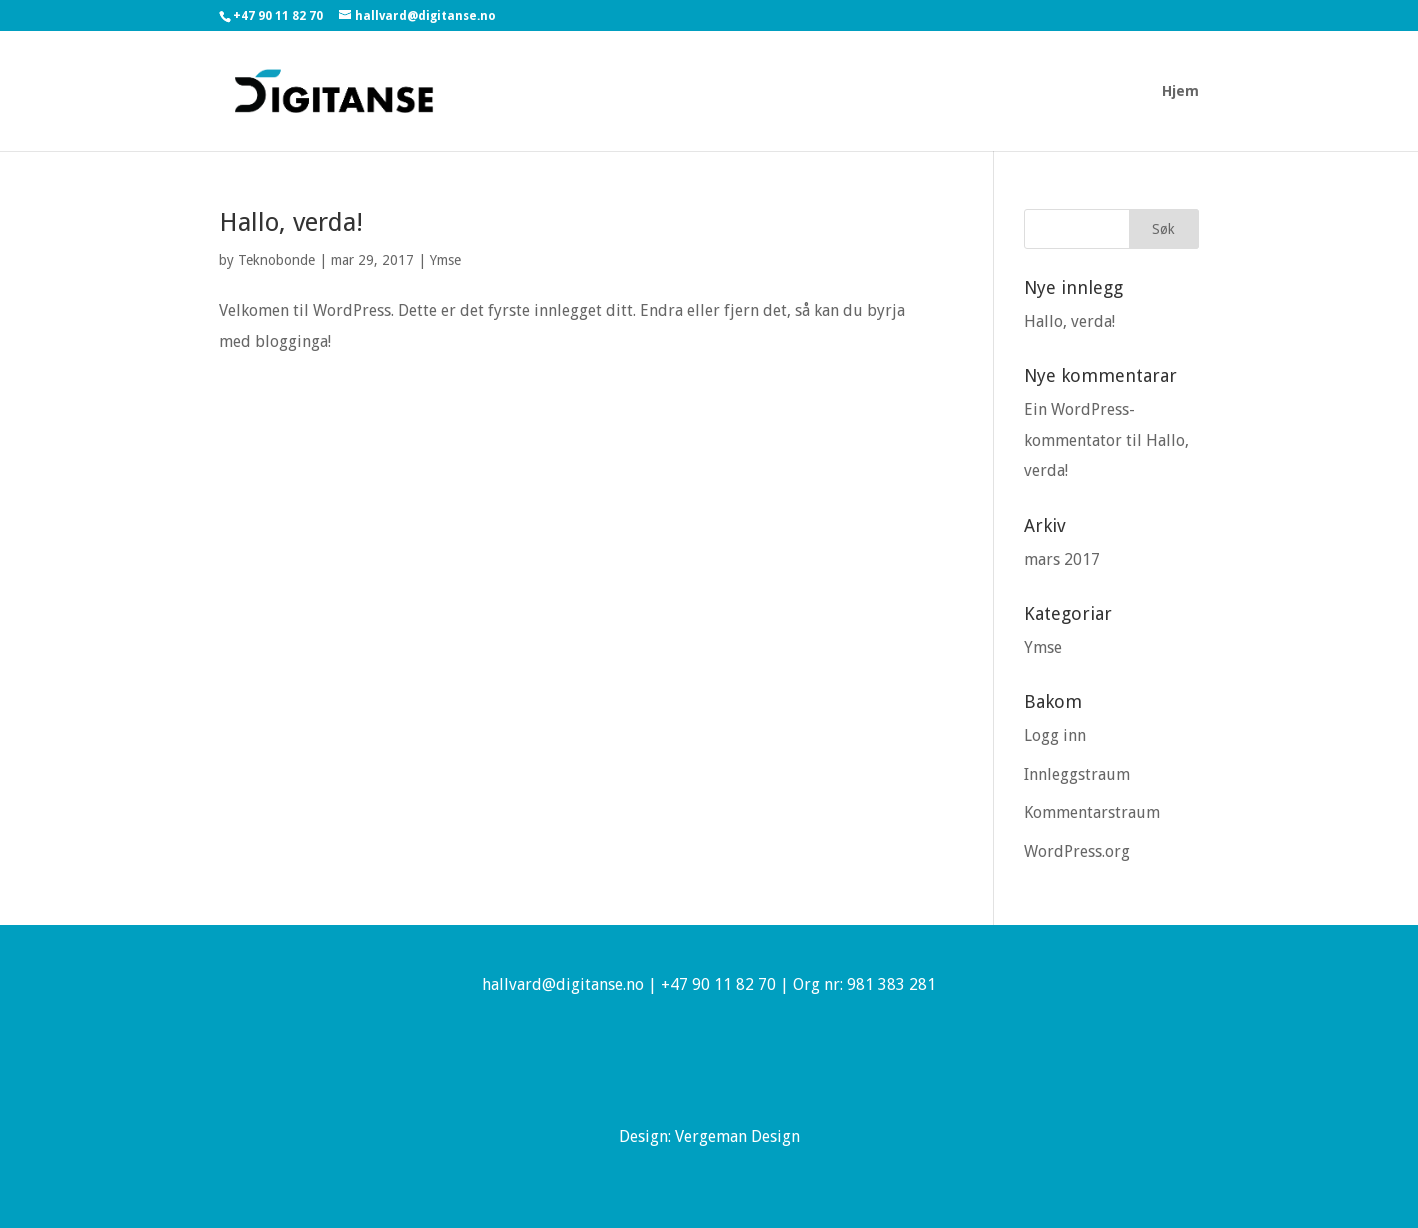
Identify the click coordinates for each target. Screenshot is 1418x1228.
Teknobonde (276, 260)
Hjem (1180, 91)
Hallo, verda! (291, 222)
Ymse (445, 260)
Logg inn (1055, 735)
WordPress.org (1077, 851)
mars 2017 (1062, 559)
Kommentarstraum (1092, 812)
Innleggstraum (1077, 774)
